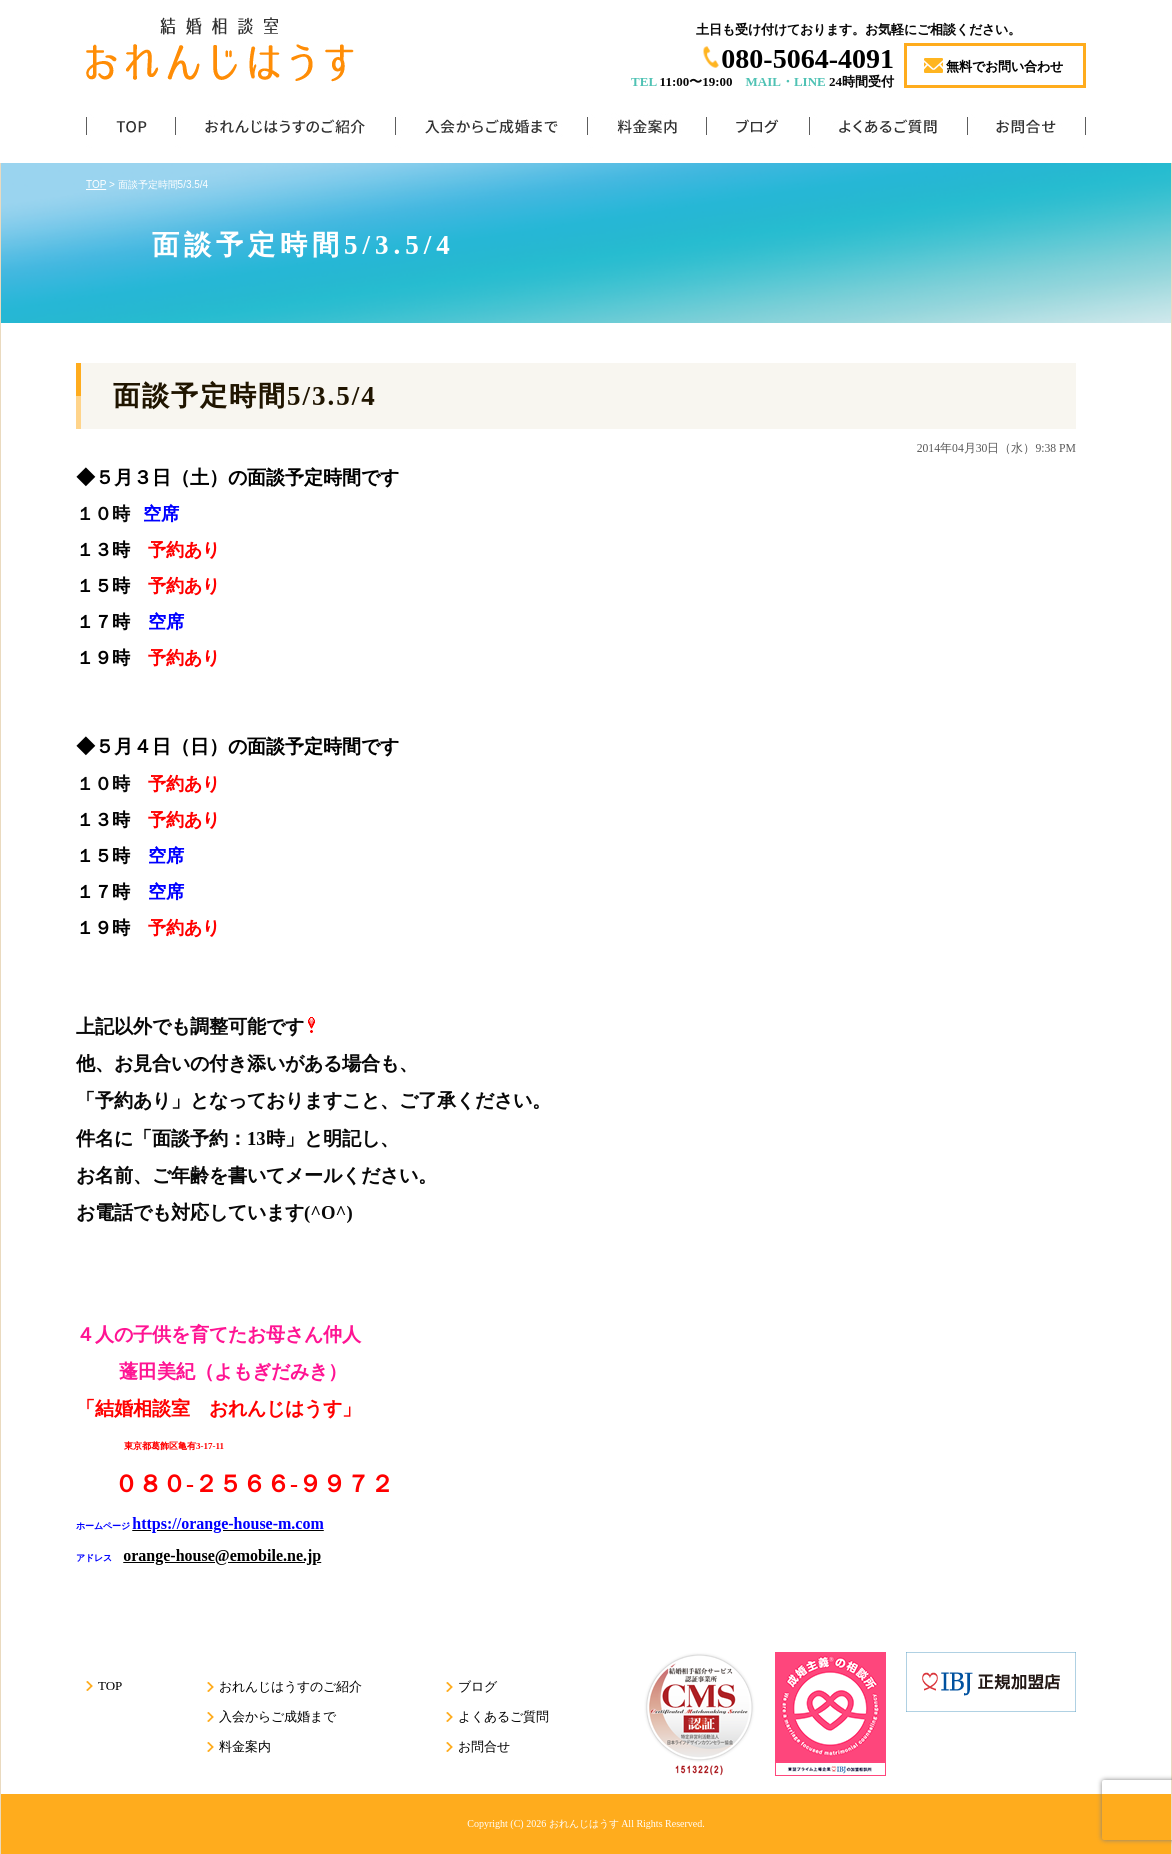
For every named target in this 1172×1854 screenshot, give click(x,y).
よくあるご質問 (888, 130)
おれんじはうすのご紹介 (285, 130)
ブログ (757, 130)
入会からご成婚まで (491, 130)
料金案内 (646, 130)
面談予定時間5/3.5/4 (245, 396)
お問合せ (1026, 130)
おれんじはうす (584, 1823)
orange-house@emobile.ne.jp (222, 1555)
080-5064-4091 (807, 58)
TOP (130, 130)
